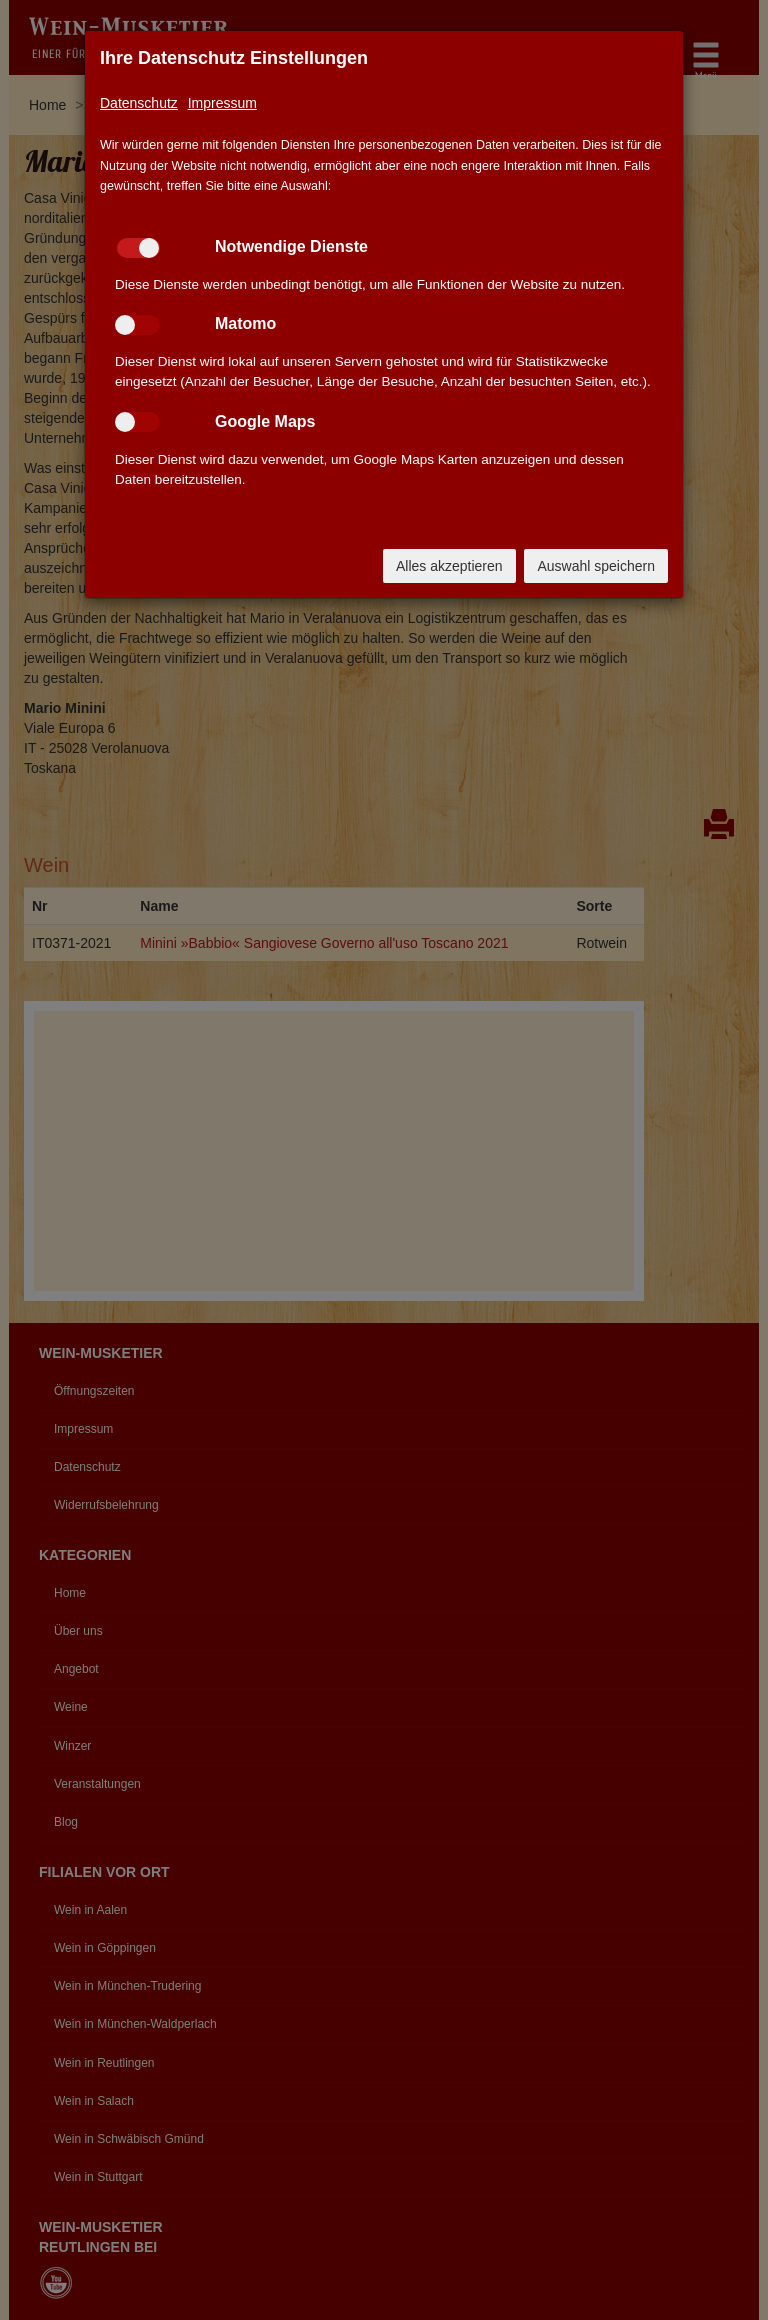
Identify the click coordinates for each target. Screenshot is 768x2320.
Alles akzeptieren (449, 566)
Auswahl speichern (596, 566)
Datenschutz (139, 103)
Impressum (222, 103)
